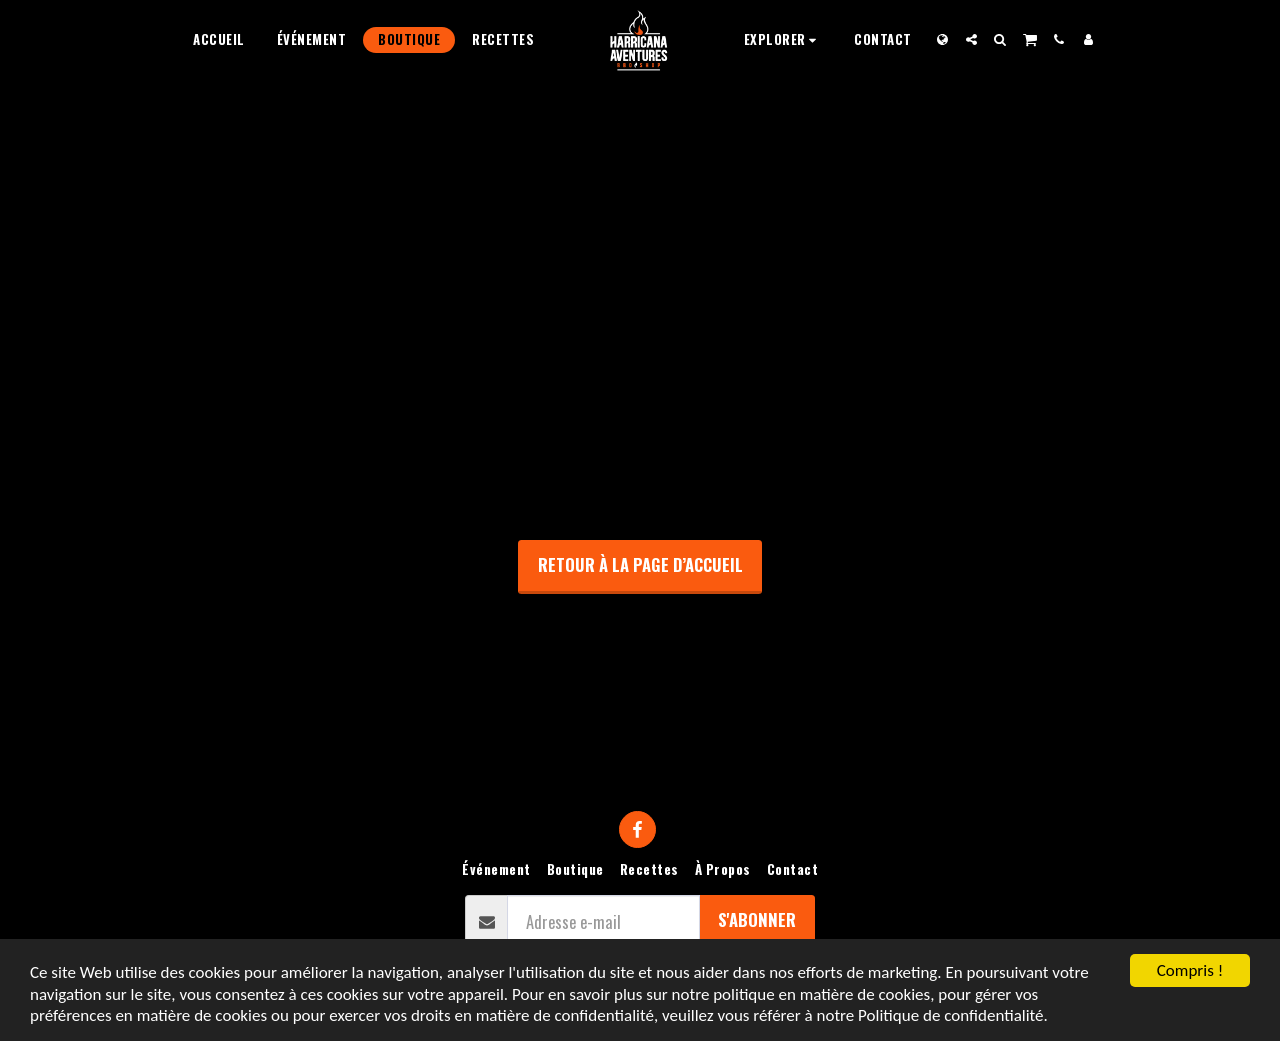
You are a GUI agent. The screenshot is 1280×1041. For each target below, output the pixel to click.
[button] (783, 39)
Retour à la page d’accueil (640, 564)
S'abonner (757, 919)
